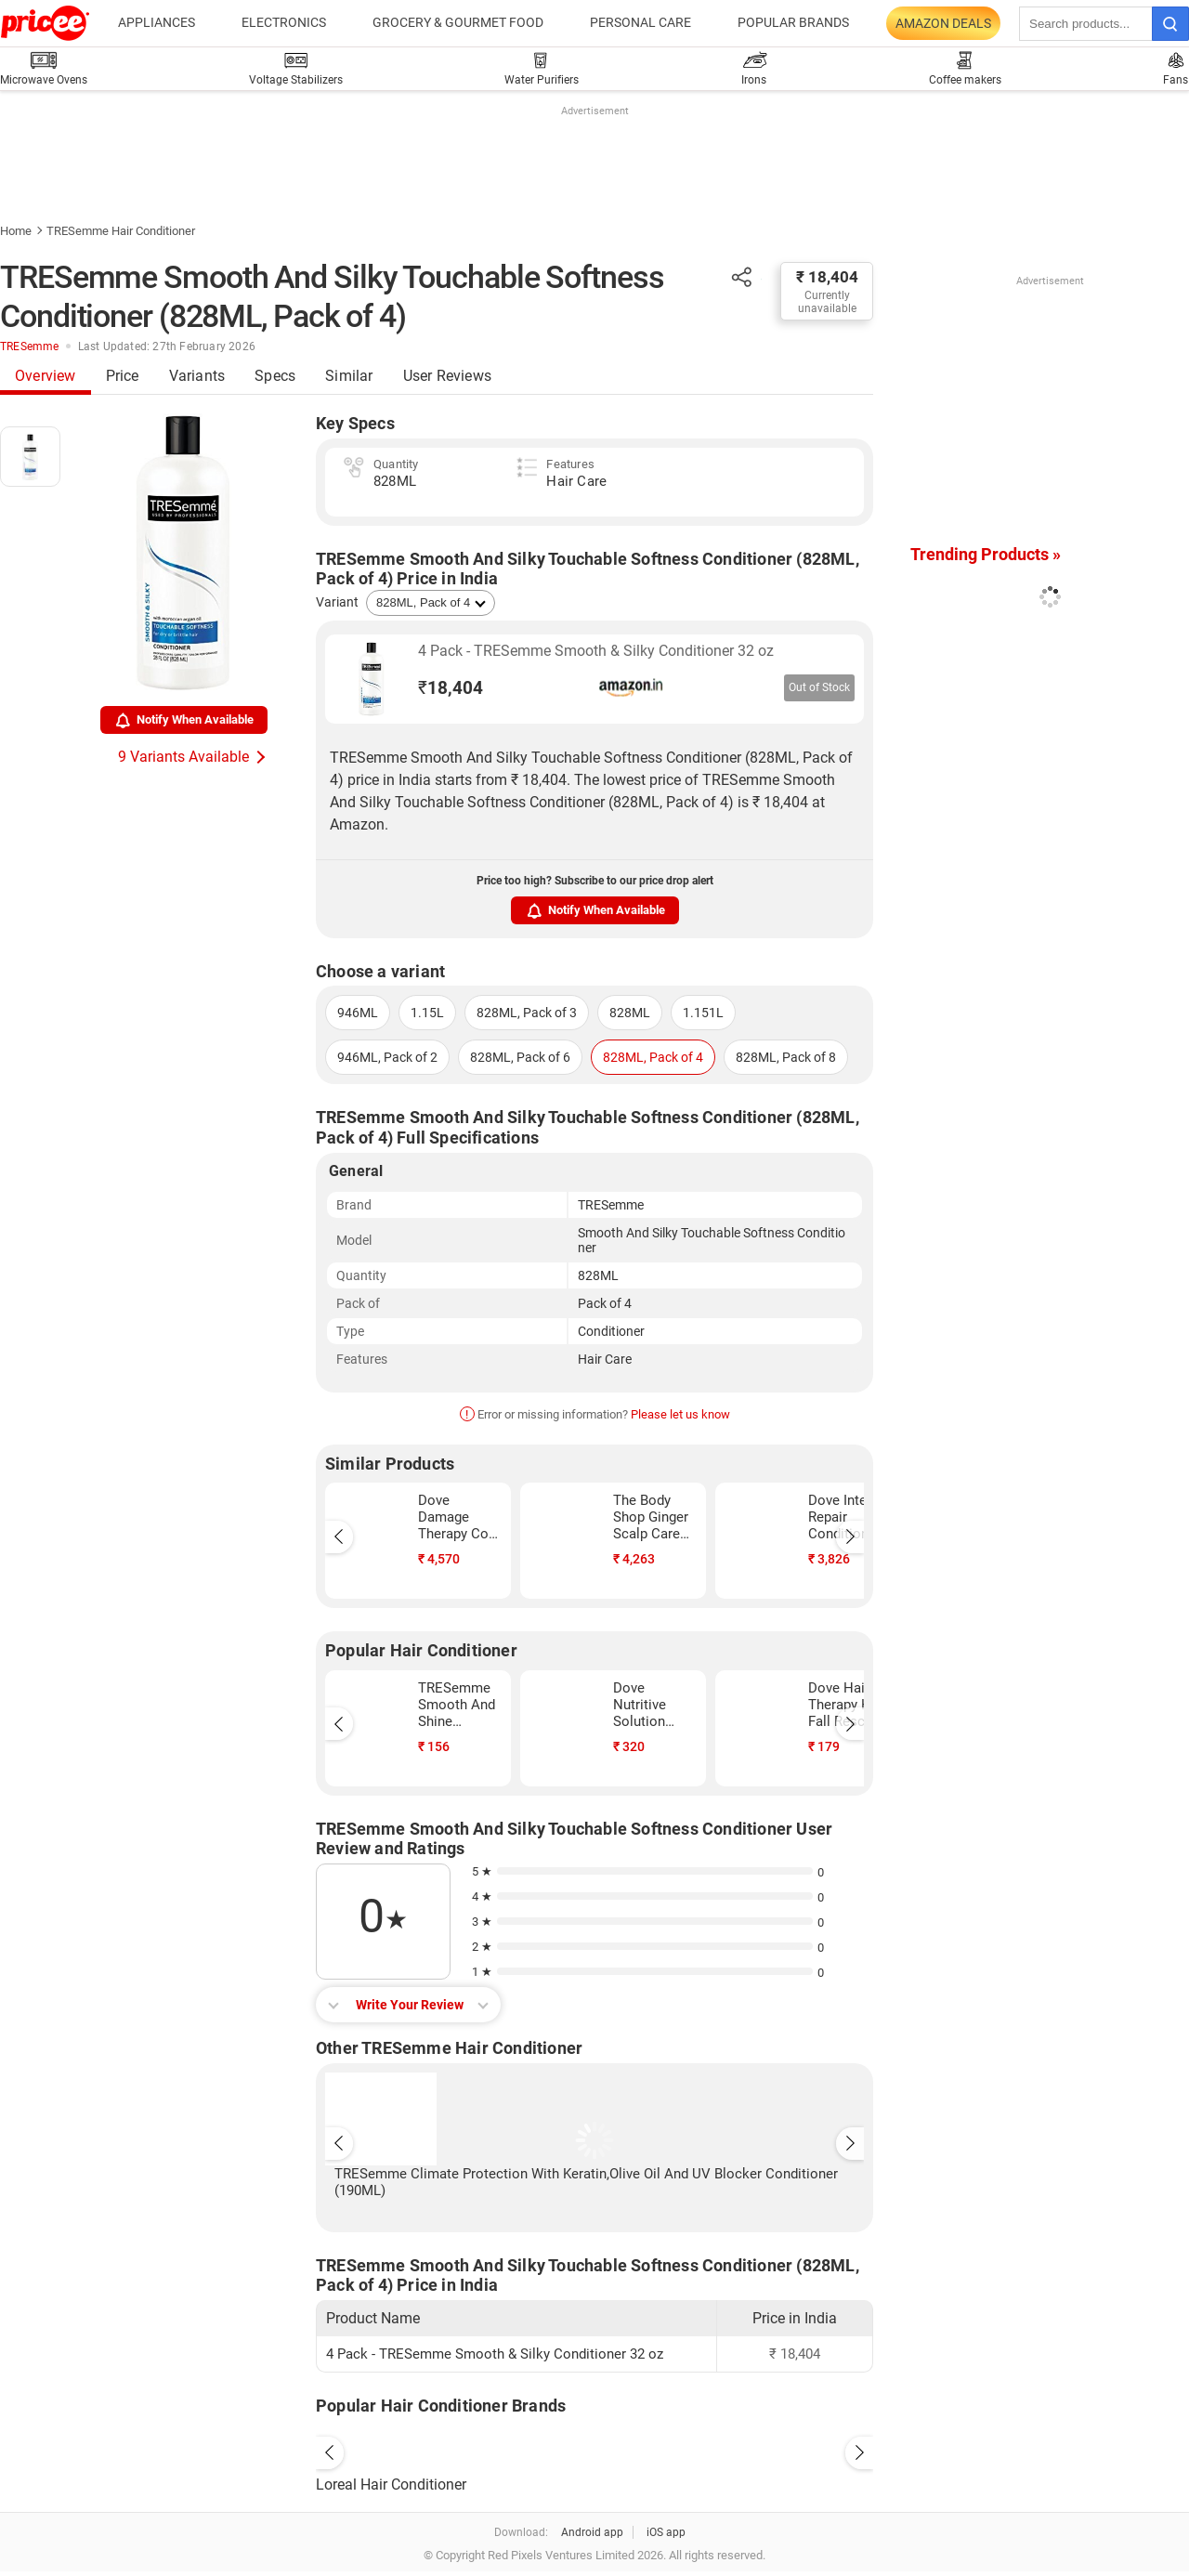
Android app (592, 2532)
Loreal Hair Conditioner (391, 2484)
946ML (357, 1012)
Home (16, 231)
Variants (197, 376)
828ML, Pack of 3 (527, 1012)
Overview (45, 376)
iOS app (666, 2532)
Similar (348, 376)
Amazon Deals (943, 23)
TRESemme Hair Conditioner (120, 231)
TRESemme (29, 346)
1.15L (427, 1012)
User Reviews (447, 376)
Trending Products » (985, 554)
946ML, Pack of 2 (387, 1057)
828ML (629, 1012)
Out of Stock (819, 687)
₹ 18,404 (827, 277)
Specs (275, 376)
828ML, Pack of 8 (786, 1057)
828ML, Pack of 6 (520, 1057)
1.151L (703, 1012)
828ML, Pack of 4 (653, 1057)
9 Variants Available (183, 756)
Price (122, 376)
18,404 (450, 688)
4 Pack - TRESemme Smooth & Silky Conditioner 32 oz (596, 651)
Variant (337, 602)
